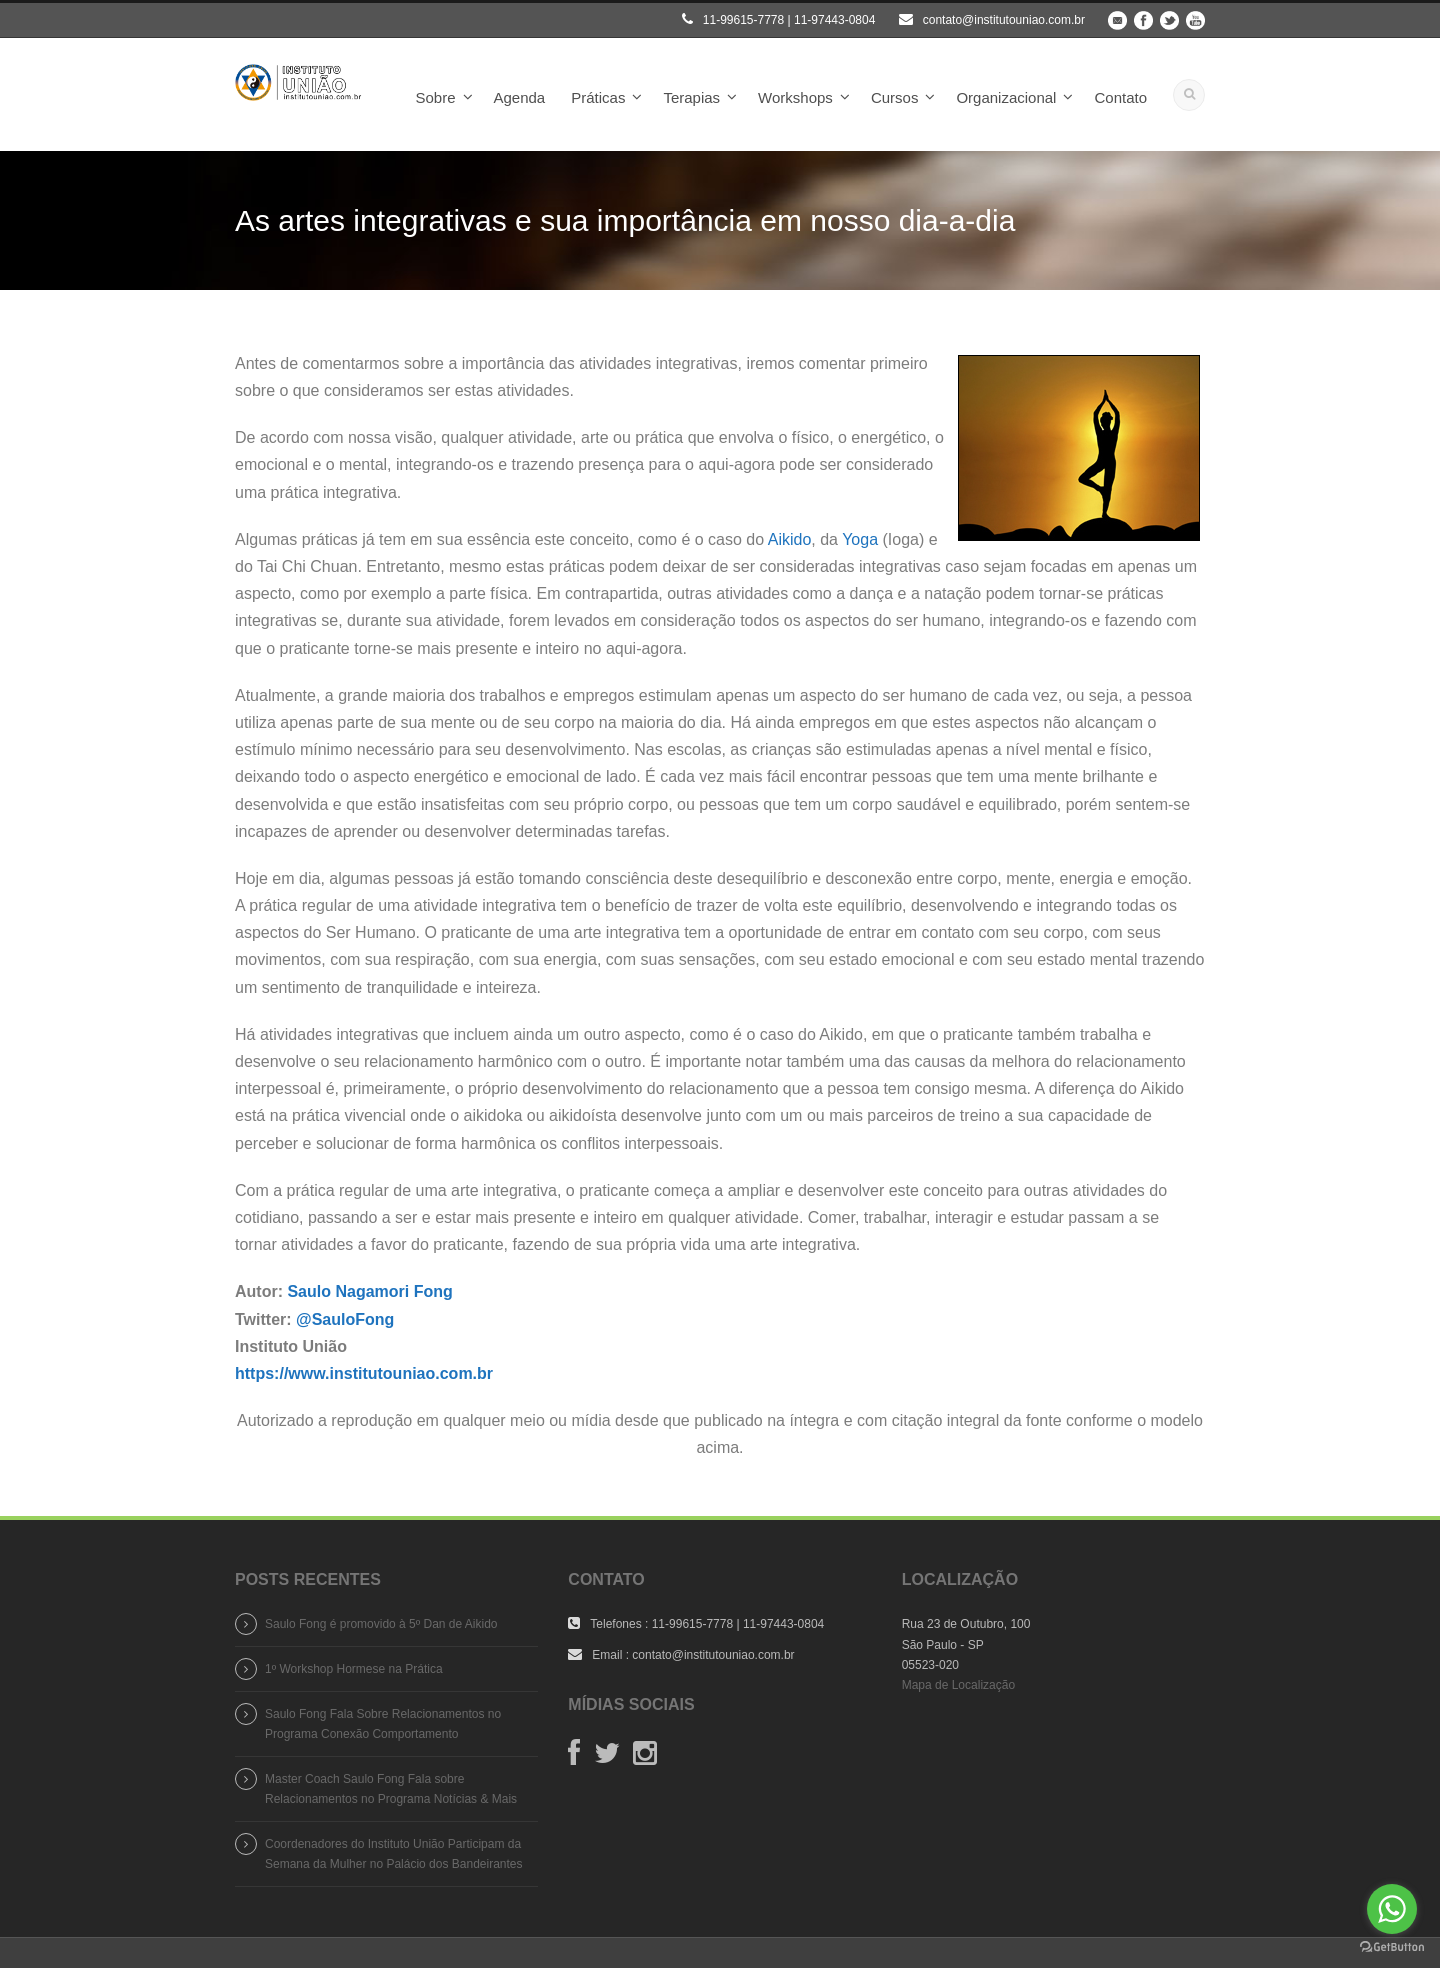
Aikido (790, 539)
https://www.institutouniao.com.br (364, 1373)
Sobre (435, 97)
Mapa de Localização (958, 1685)
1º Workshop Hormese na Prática (354, 1669)
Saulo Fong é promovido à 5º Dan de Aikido (381, 1624)
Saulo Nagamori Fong (369, 1291)
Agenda (520, 97)
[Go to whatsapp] (1392, 1909)
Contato (1120, 97)
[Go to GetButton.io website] (1392, 1947)
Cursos (895, 97)
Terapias (691, 97)
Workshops (795, 97)
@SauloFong (345, 1319)
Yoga (860, 539)
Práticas (598, 97)
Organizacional (1006, 97)
